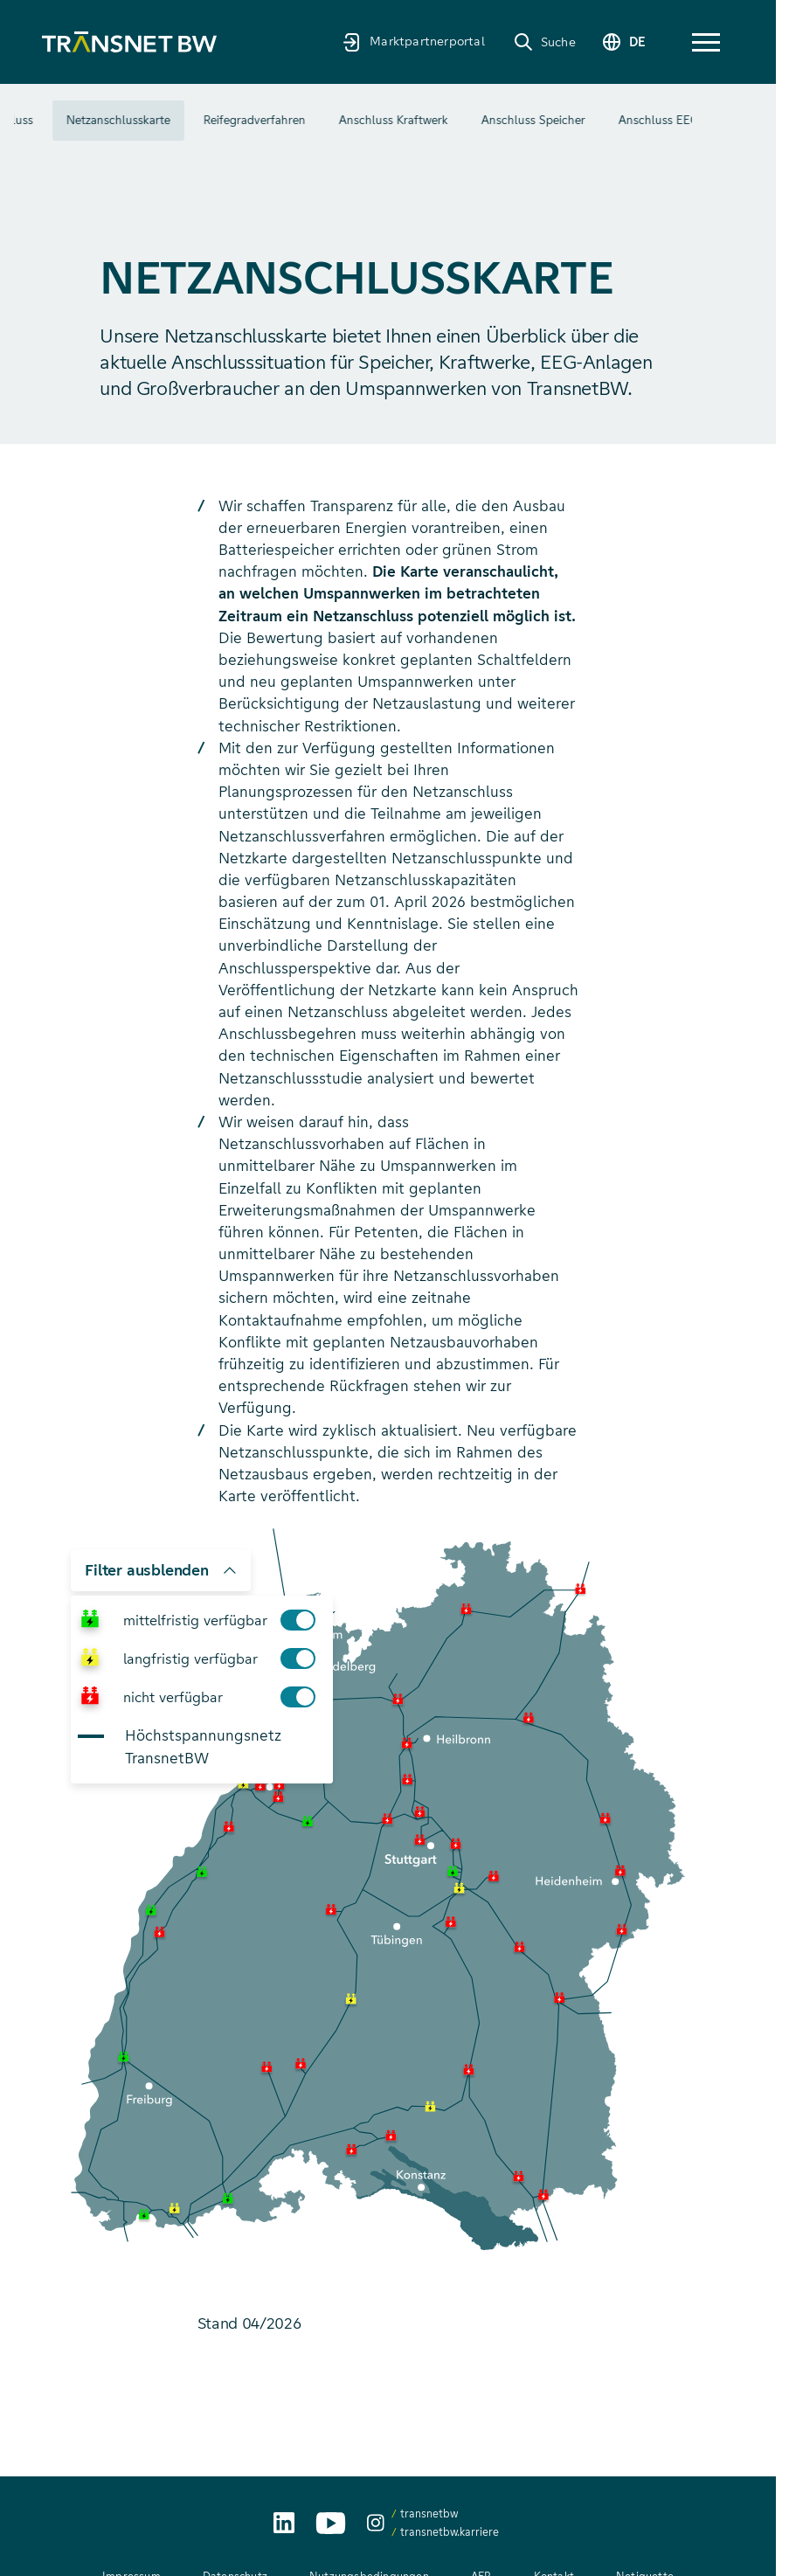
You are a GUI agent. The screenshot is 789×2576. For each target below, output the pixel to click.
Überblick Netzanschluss (108, 120)
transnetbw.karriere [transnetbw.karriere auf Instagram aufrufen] (449, 2532)
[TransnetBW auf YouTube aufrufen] (330, 2523)
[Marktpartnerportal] (412, 41)
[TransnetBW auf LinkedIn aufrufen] (283, 2522)
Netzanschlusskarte (259, 120)
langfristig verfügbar (224, 1658)
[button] (706, 42)
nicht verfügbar (224, 1696)
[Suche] (543, 42)
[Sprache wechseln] (623, 42)
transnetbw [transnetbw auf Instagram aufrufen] (429, 2513)
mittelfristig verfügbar (224, 1620)
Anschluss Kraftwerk (534, 120)
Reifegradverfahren (395, 120)
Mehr (650, 121)
